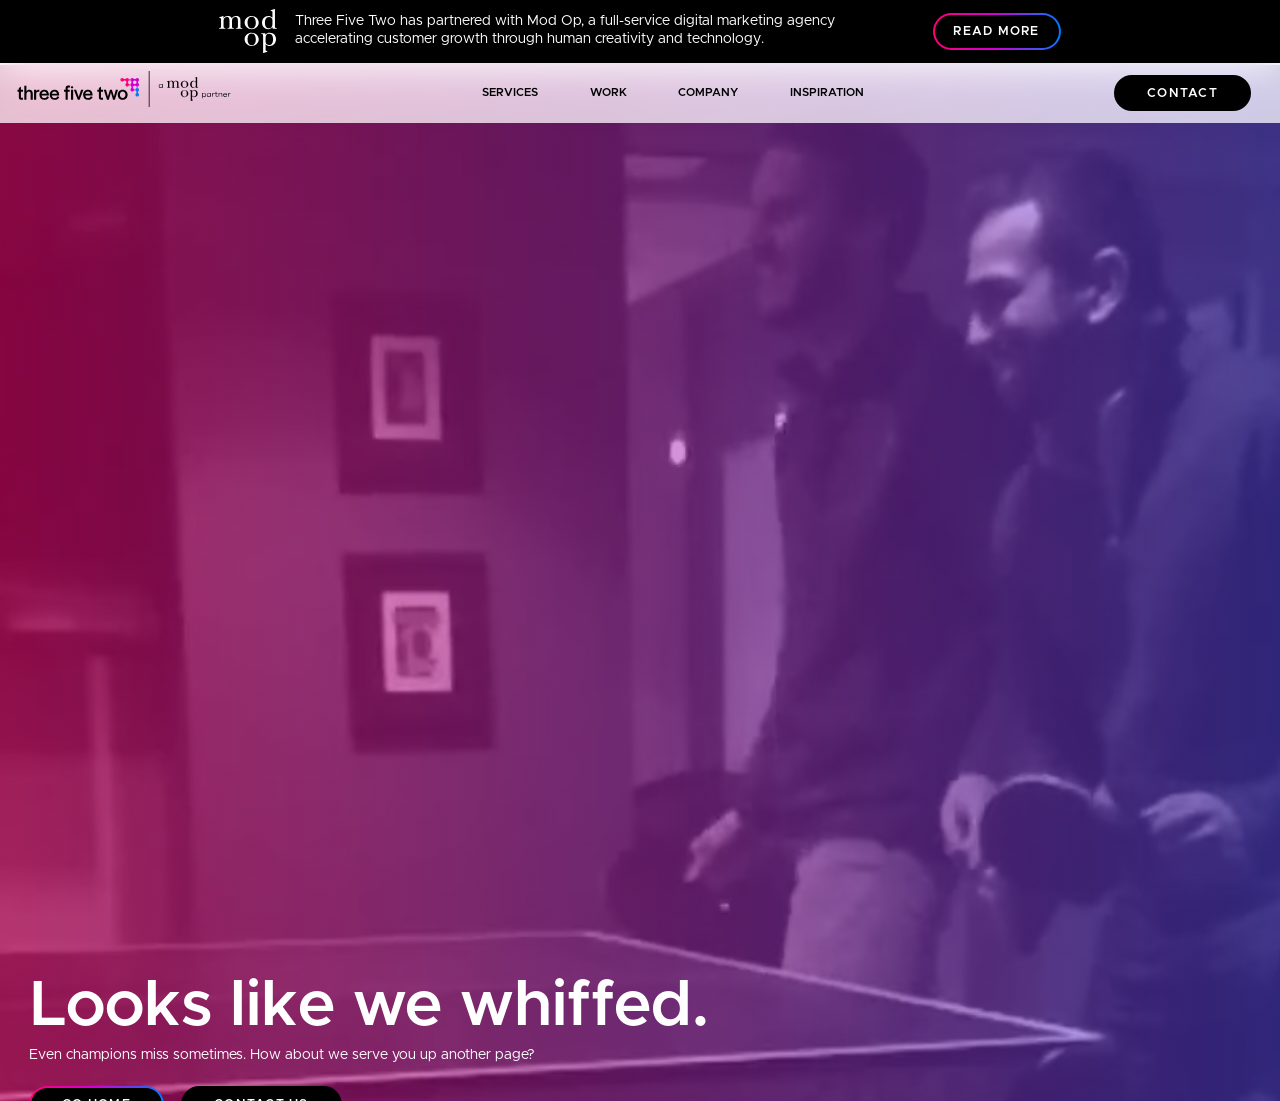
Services (510, 92)
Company (708, 92)
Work (608, 92)
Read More (996, 31)
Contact (1182, 93)
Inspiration (827, 92)
